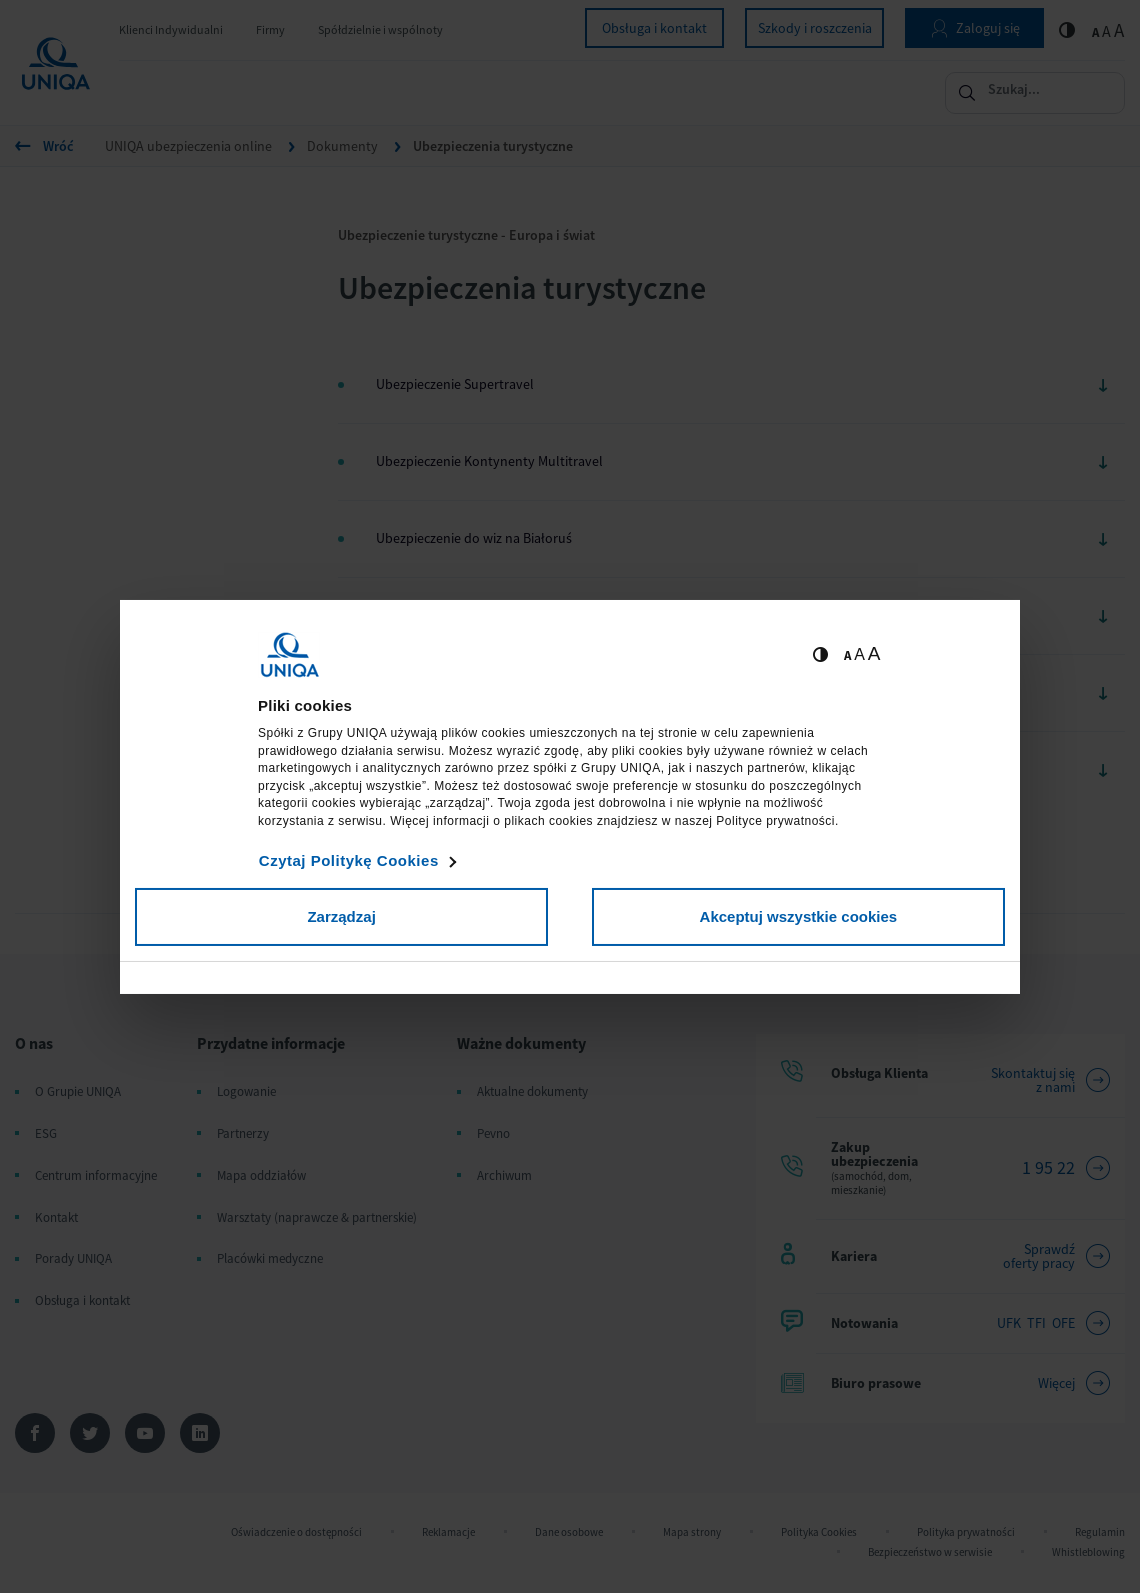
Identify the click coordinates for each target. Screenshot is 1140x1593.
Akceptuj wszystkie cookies (799, 916)
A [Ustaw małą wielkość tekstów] (847, 655)
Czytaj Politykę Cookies (349, 860)
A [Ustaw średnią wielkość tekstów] (859, 654)
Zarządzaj (341, 916)
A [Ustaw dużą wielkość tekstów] (874, 653)
